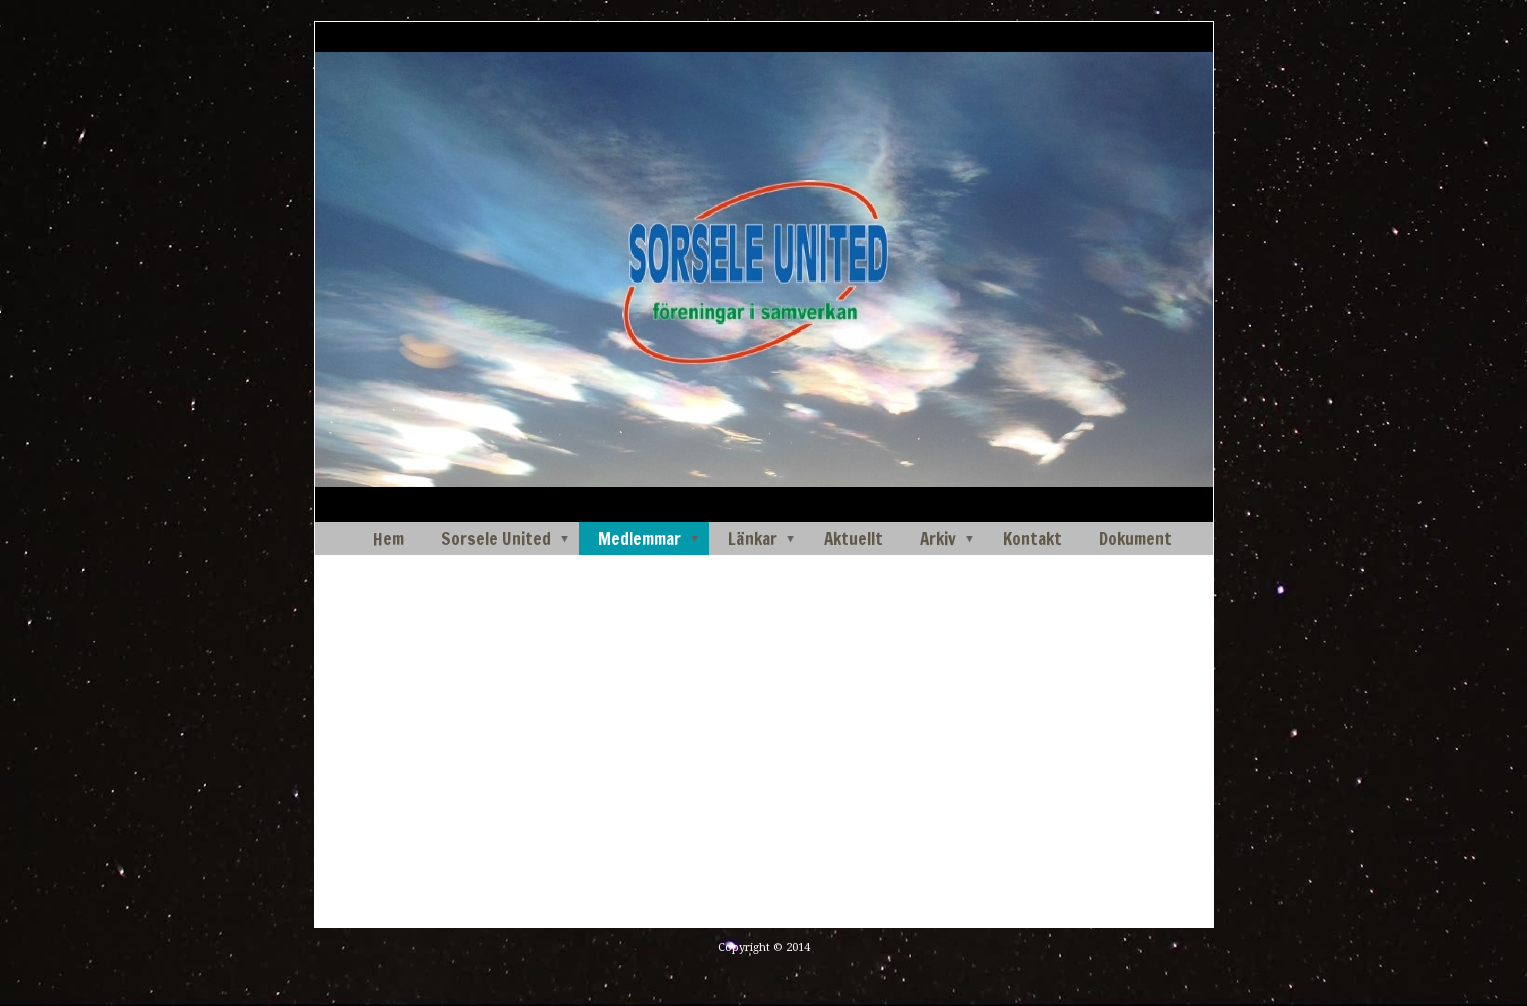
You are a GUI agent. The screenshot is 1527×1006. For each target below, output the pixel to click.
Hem (388, 538)
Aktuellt (853, 538)
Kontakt (1032, 538)
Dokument (1135, 538)
